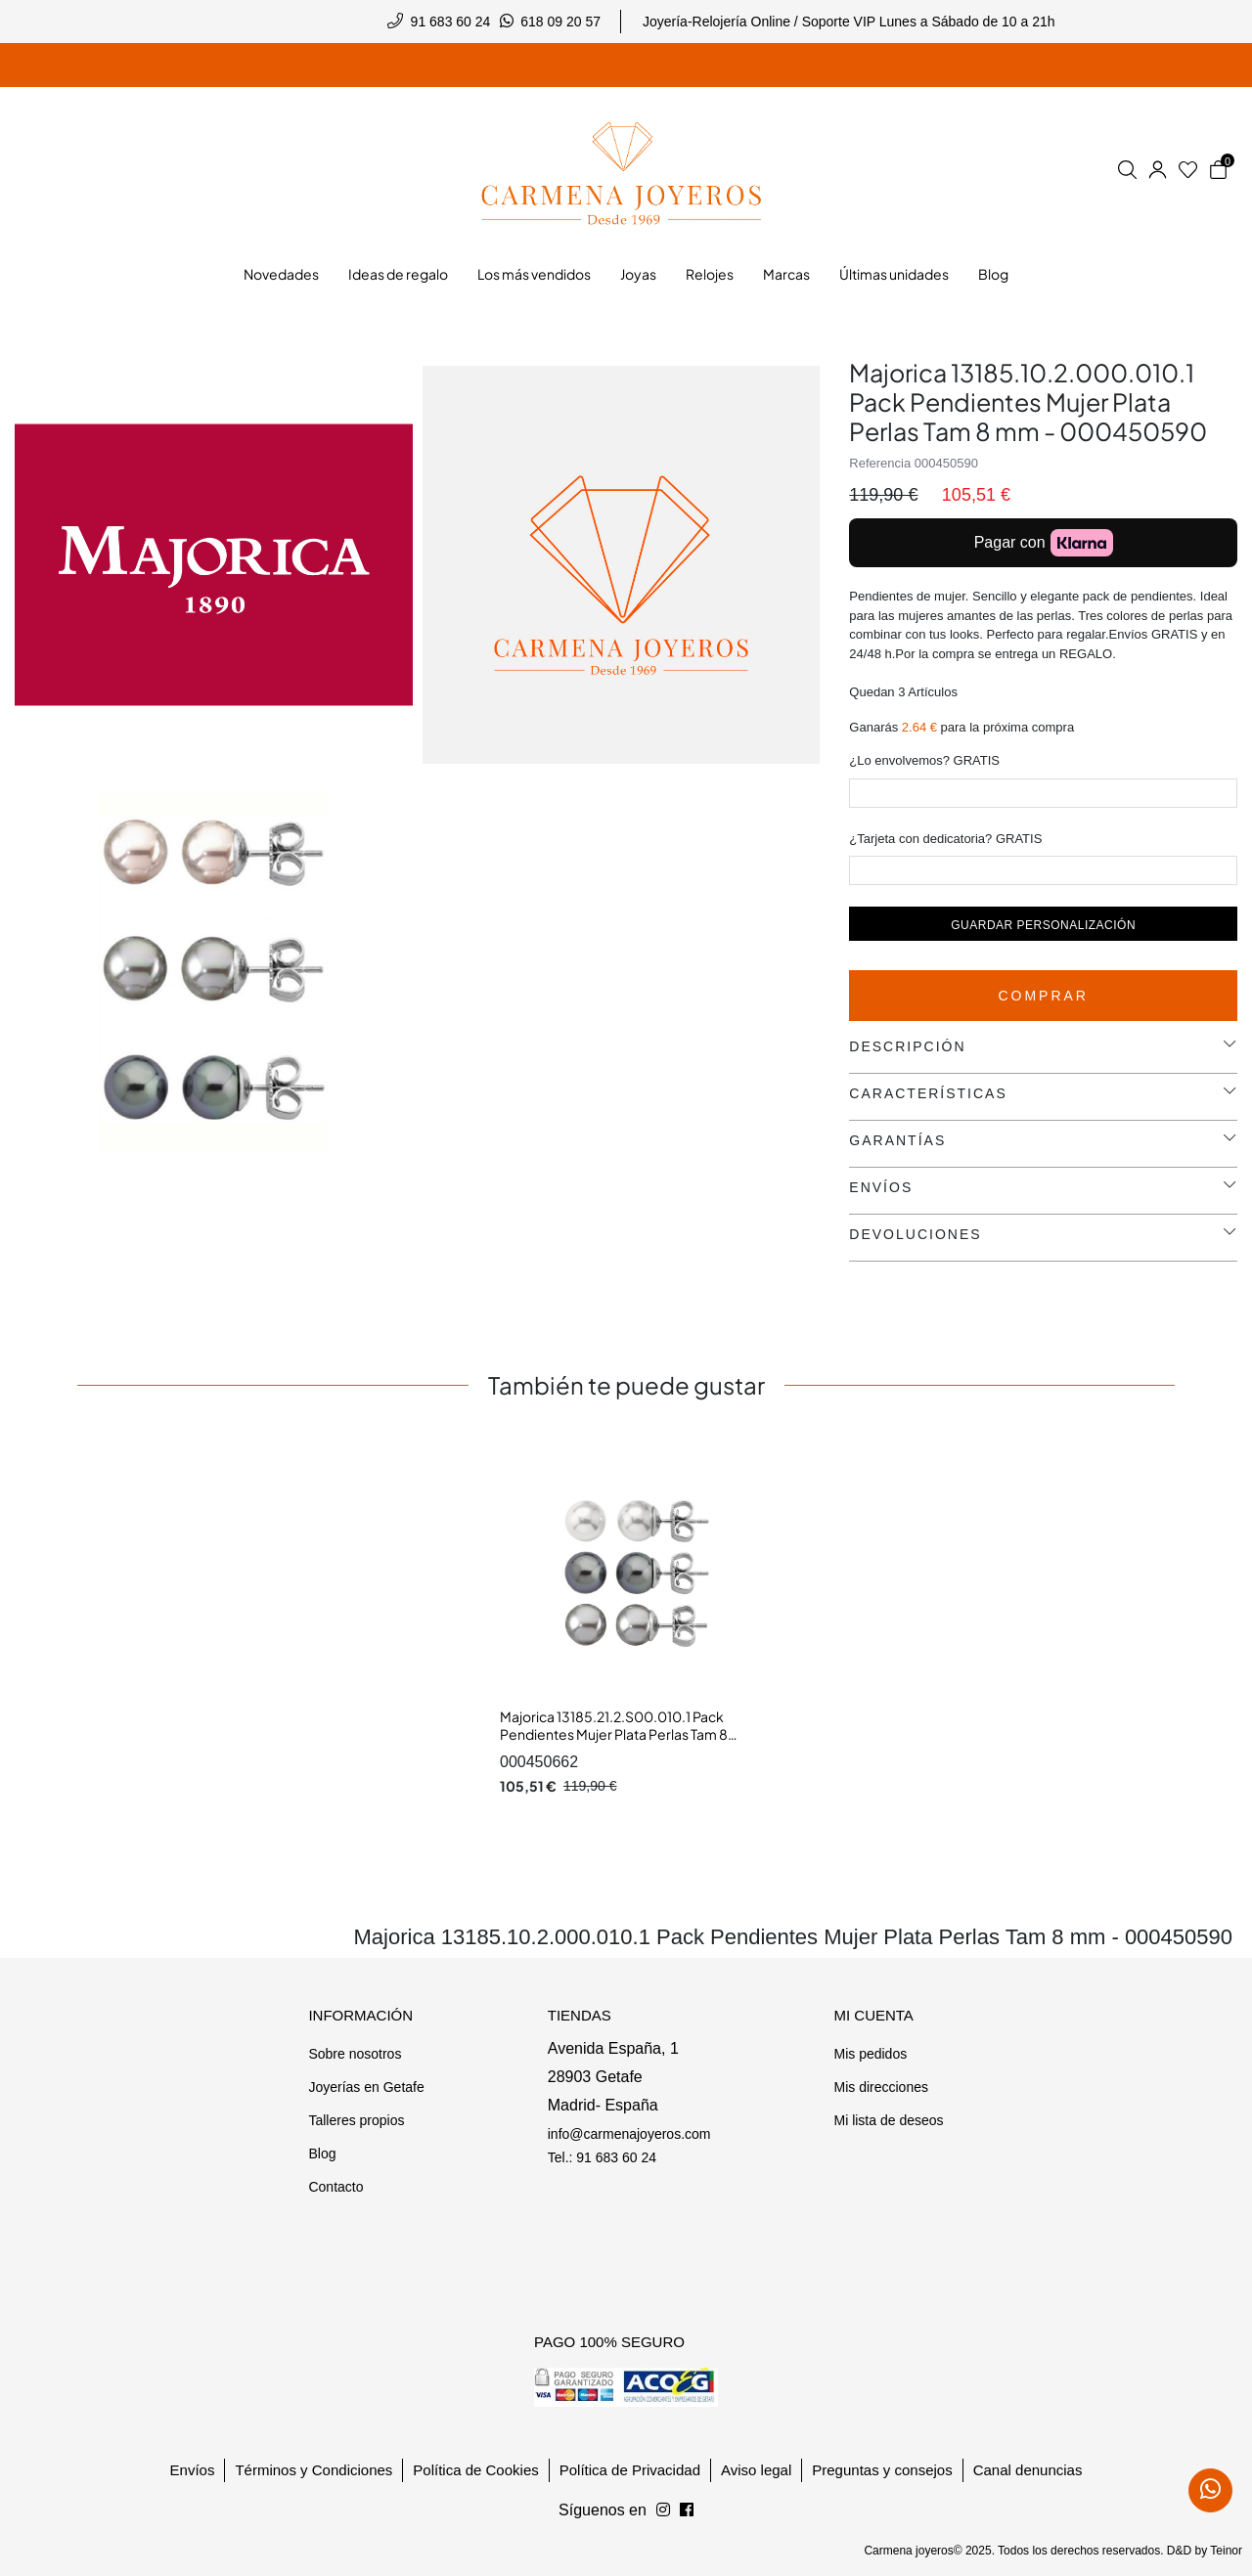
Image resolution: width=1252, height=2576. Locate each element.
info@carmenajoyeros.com (629, 2134)
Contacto (335, 2187)
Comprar (1043, 995)
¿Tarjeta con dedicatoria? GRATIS (945, 838)
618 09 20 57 (560, 21)
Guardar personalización (1043, 925)
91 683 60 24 (451, 21)
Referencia (880, 463)
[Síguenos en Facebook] (663, 2510)
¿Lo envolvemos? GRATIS (924, 760)
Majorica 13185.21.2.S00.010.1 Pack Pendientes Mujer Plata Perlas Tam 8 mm (614, 1733)
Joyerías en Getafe (366, 2087)
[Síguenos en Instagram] (686, 2510)
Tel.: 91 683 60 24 (602, 2157)
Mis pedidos (870, 2054)
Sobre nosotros (354, 2054)
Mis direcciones (880, 2087)
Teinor (1226, 2550)
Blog (321, 2153)
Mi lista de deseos (888, 2120)
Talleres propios (356, 2120)
